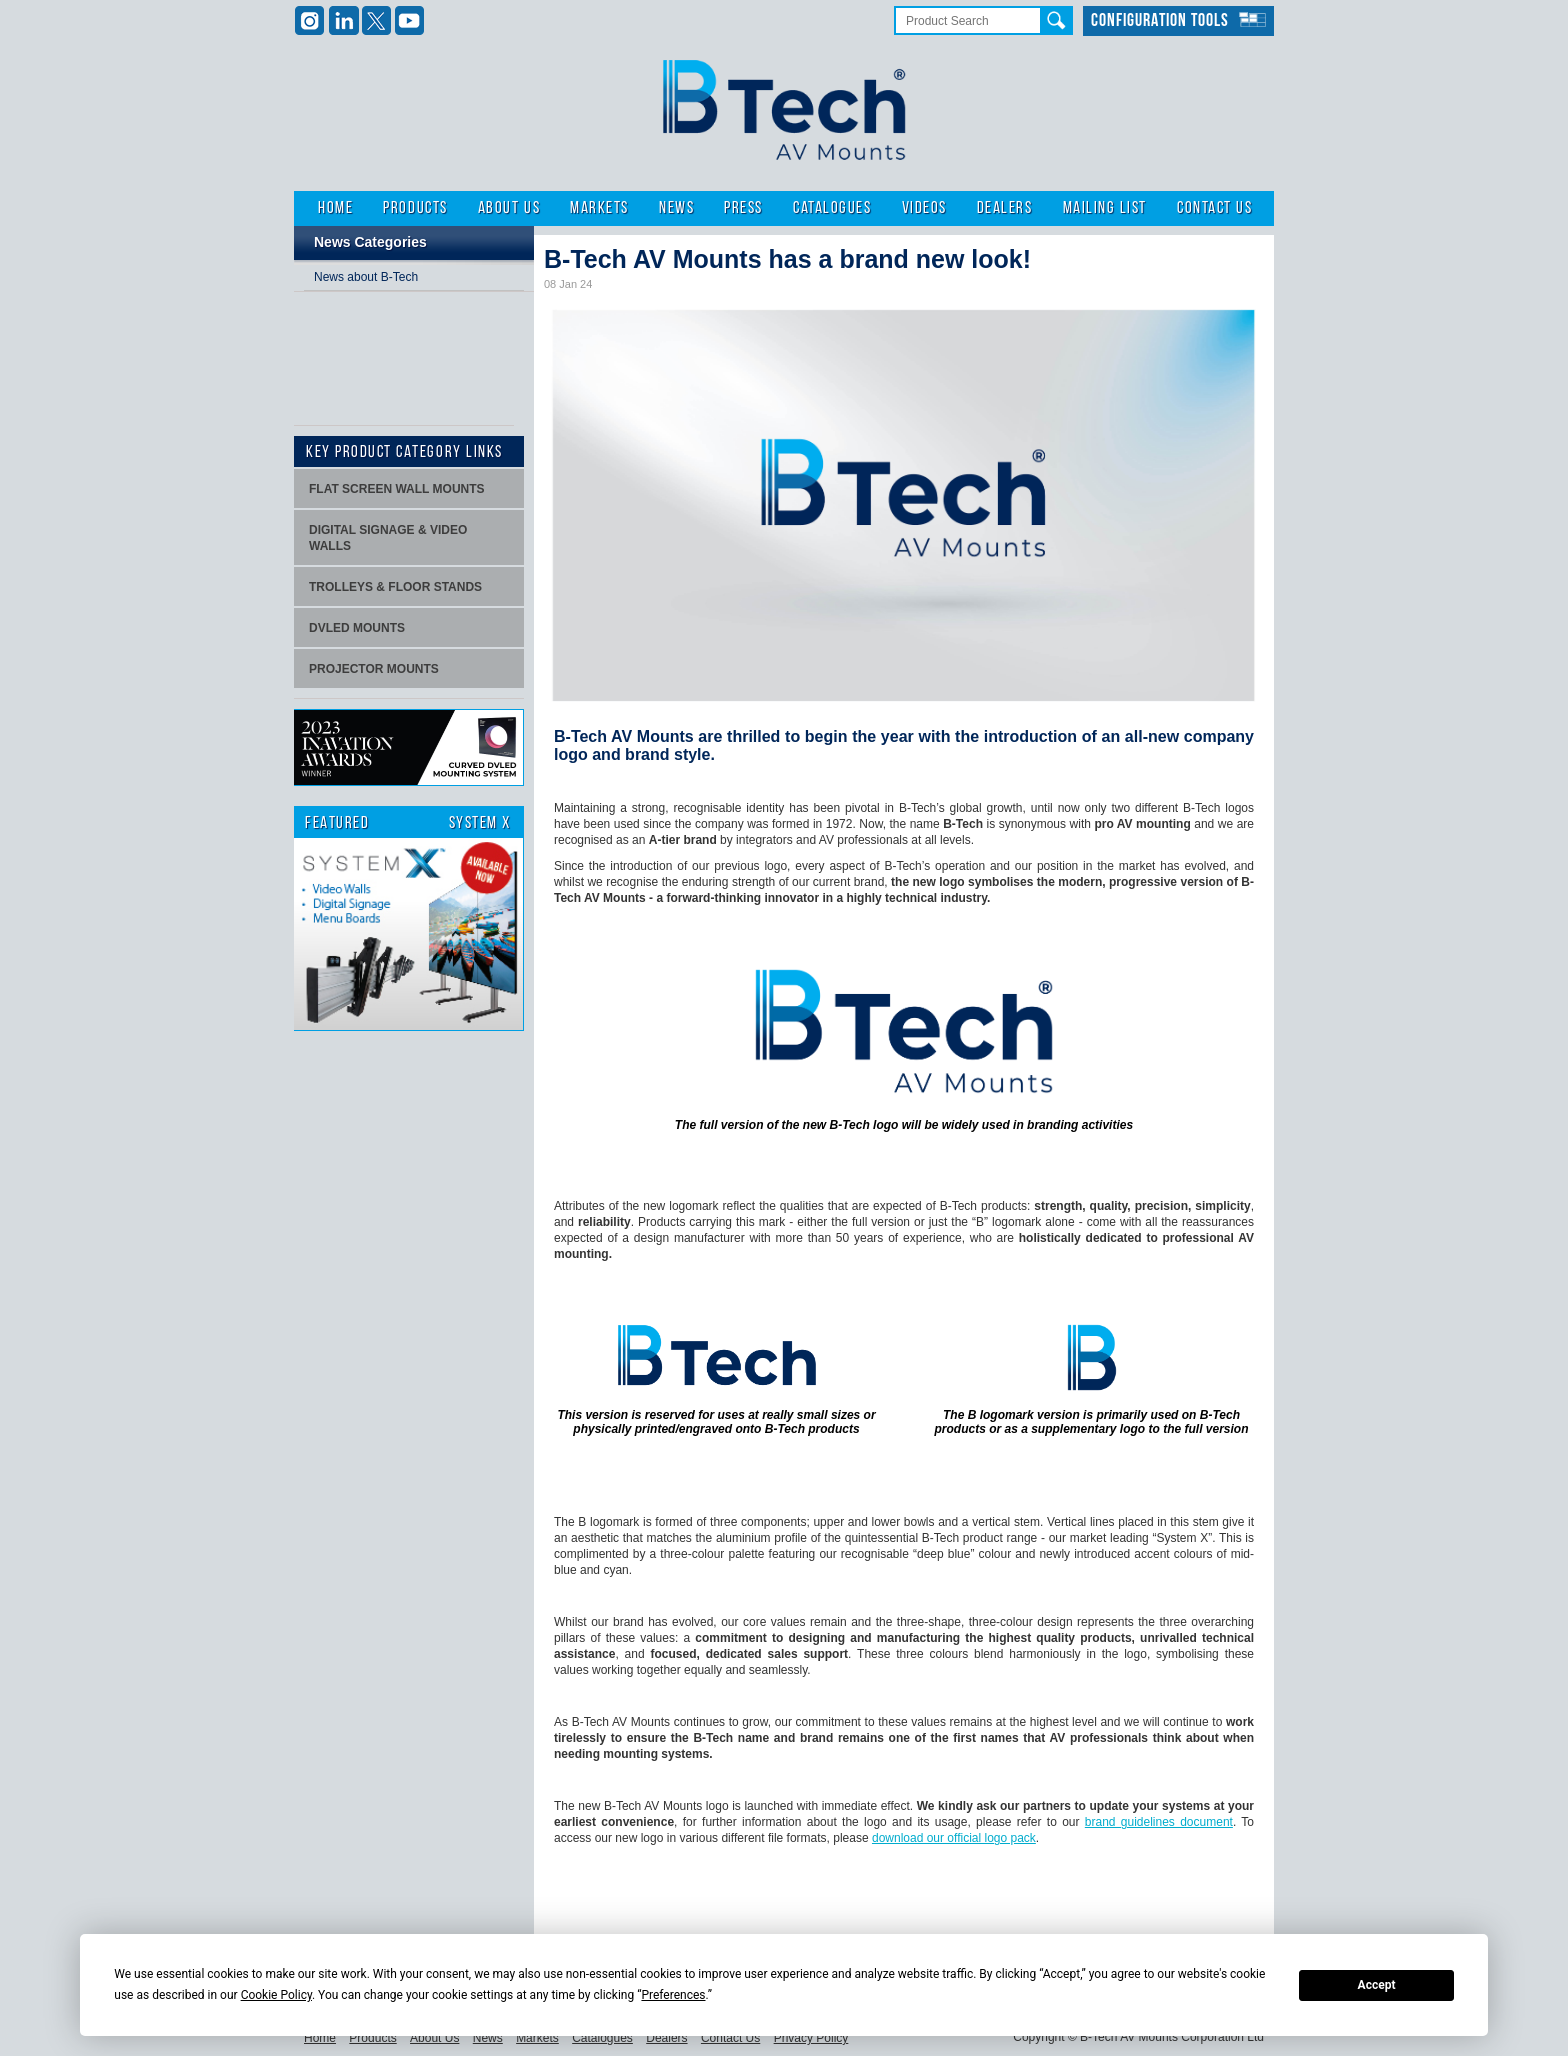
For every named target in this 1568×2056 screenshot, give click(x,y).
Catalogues (832, 208)
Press (743, 208)
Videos (924, 208)
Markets (599, 208)
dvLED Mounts (357, 628)
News (676, 208)
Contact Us (1214, 208)
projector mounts (374, 669)
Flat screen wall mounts (397, 489)
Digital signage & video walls (388, 538)
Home (335, 208)
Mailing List (1105, 208)
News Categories (370, 242)
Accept (1377, 1985)
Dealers (1005, 208)
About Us (509, 208)
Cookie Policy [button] (276, 1995)
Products (415, 208)
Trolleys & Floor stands (395, 587)
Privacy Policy (811, 2038)
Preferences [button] (673, 1995)
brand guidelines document (1159, 1822)
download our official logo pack (954, 1838)
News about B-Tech (366, 277)
